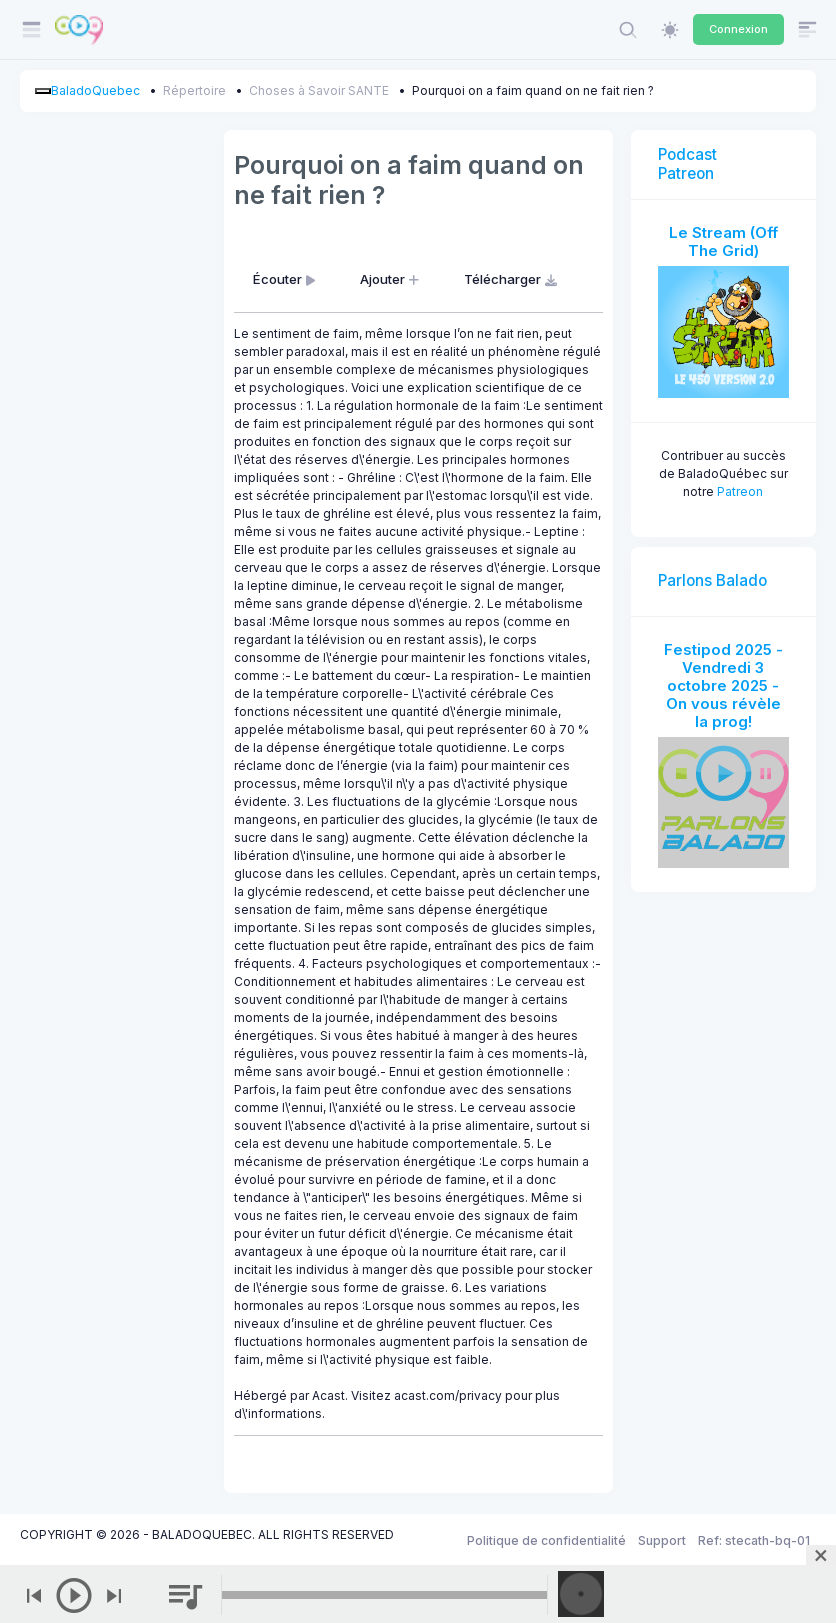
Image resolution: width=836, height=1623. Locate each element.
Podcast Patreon (687, 163)
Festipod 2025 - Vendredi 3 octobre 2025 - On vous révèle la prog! (723, 685)
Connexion (738, 29)
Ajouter (391, 279)
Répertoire (194, 90)
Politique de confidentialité (546, 1540)
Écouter (286, 279)
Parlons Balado (712, 580)
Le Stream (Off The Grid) (723, 241)
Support (662, 1540)
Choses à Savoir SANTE (319, 90)
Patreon (740, 491)
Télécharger (512, 279)
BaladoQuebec (95, 90)
